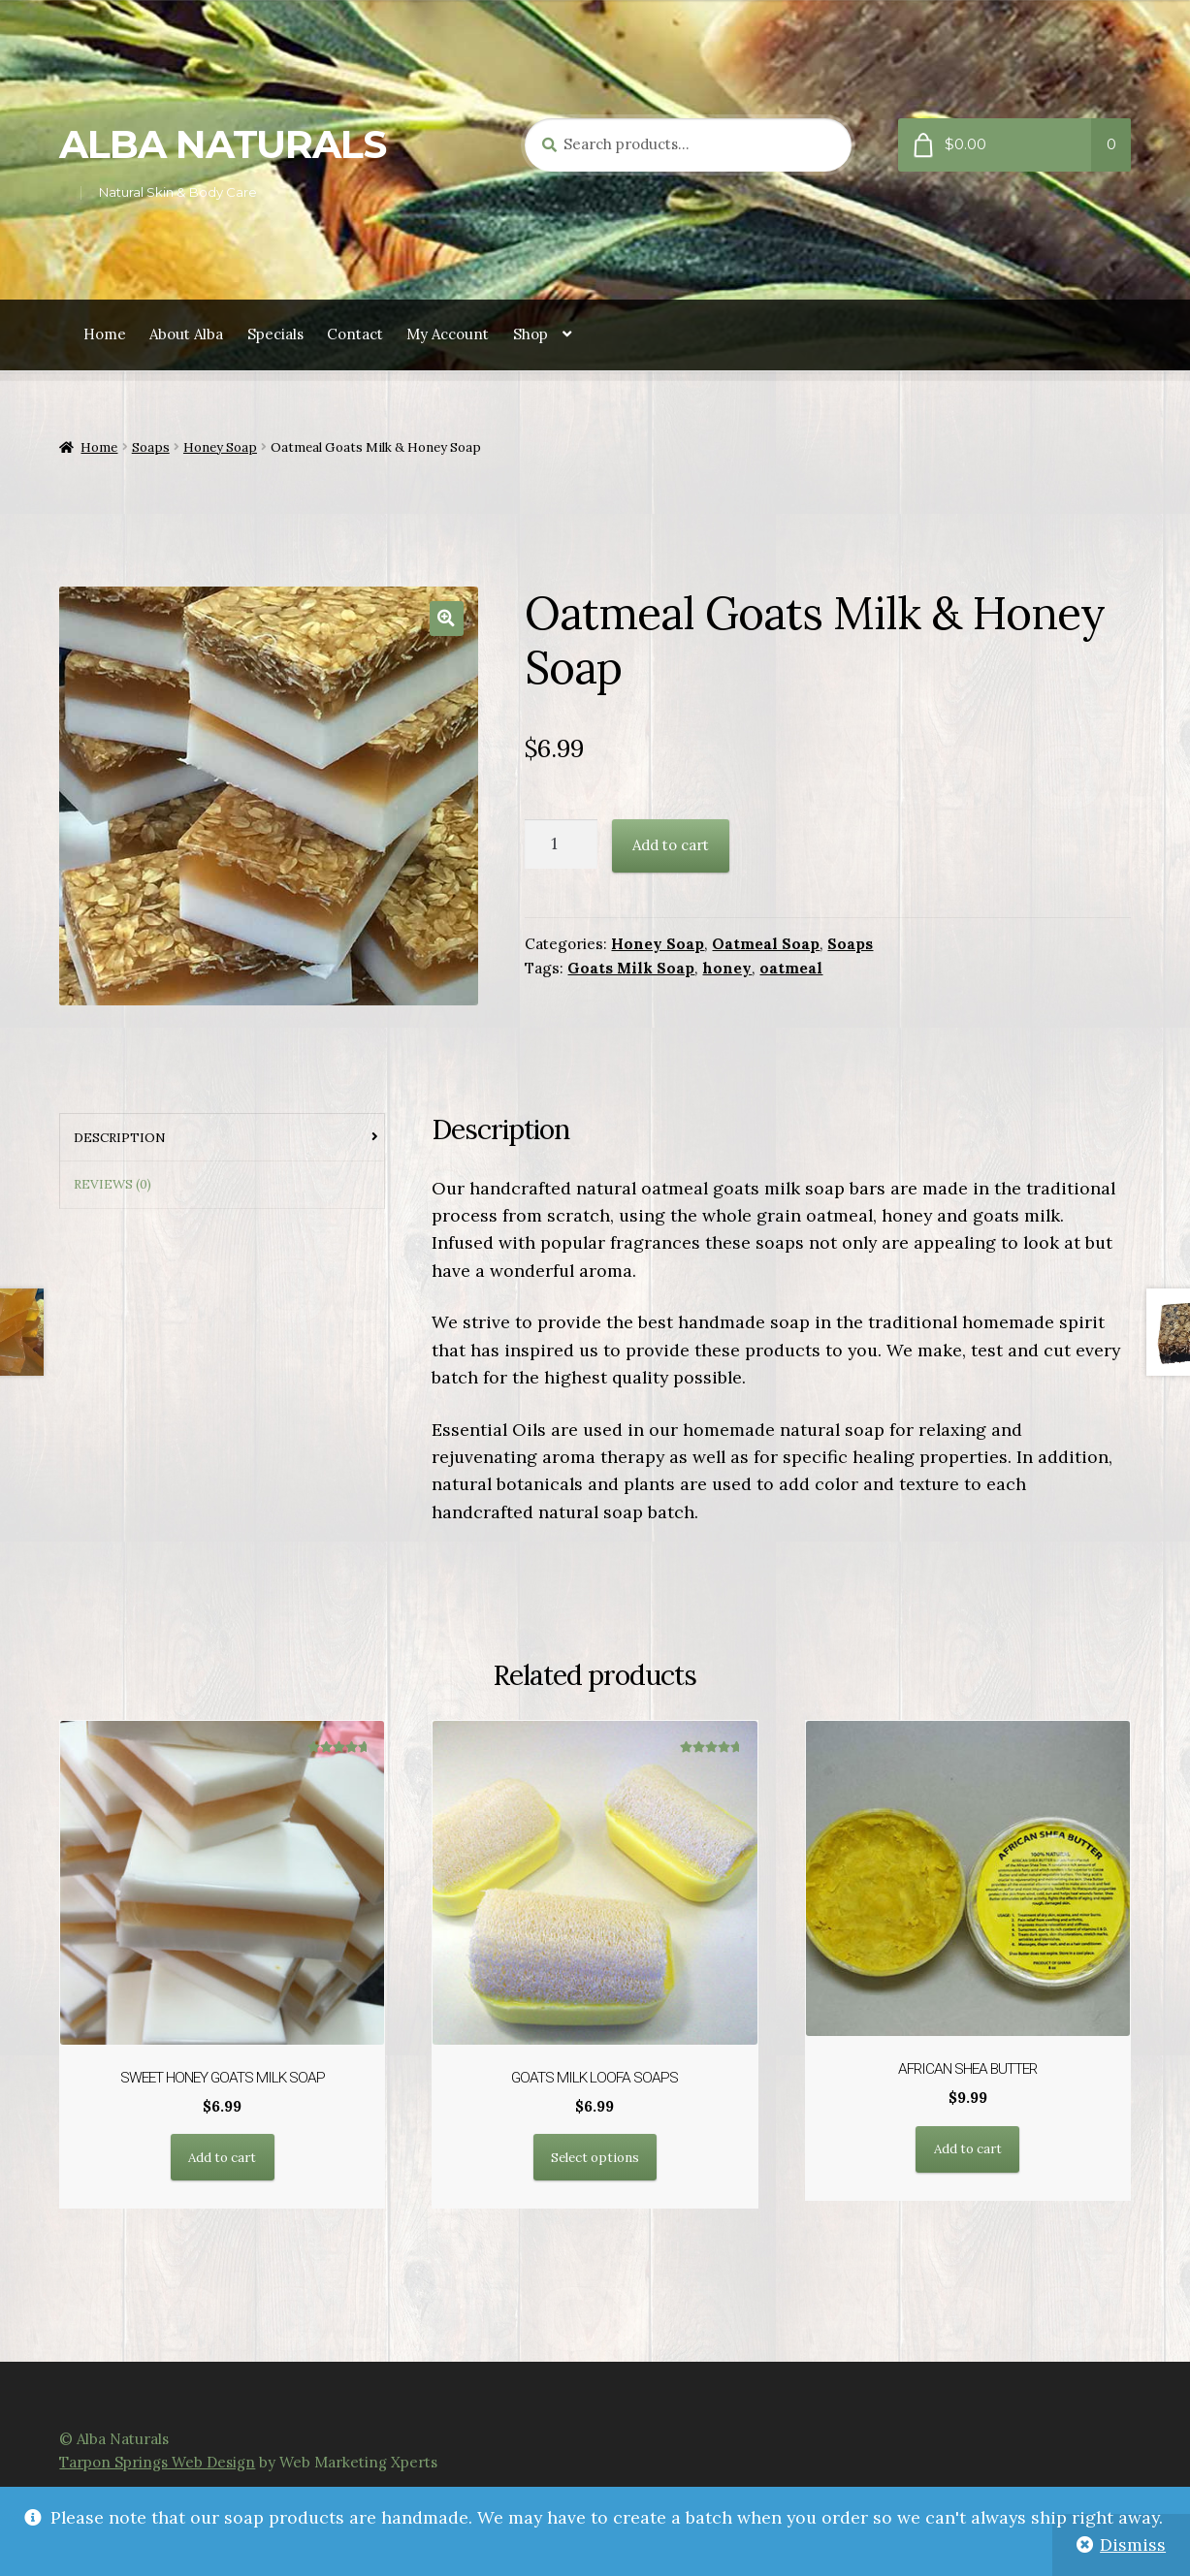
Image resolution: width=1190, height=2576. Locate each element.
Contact (355, 334)
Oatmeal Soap (766, 944)
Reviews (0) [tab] (112, 1184)
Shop (530, 334)
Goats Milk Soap (630, 968)
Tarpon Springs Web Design (157, 2462)
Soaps (151, 447)
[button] (447, 618)
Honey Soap (220, 447)
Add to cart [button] (222, 2157)
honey (727, 968)
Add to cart (670, 845)
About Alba (186, 334)
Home (104, 334)
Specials (275, 334)
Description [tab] (120, 1137)
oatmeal (790, 968)
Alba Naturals (222, 144)
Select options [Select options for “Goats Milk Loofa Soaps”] (595, 2157)
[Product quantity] (561, 843)
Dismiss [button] (1133, 2544)
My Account (447, 334)
